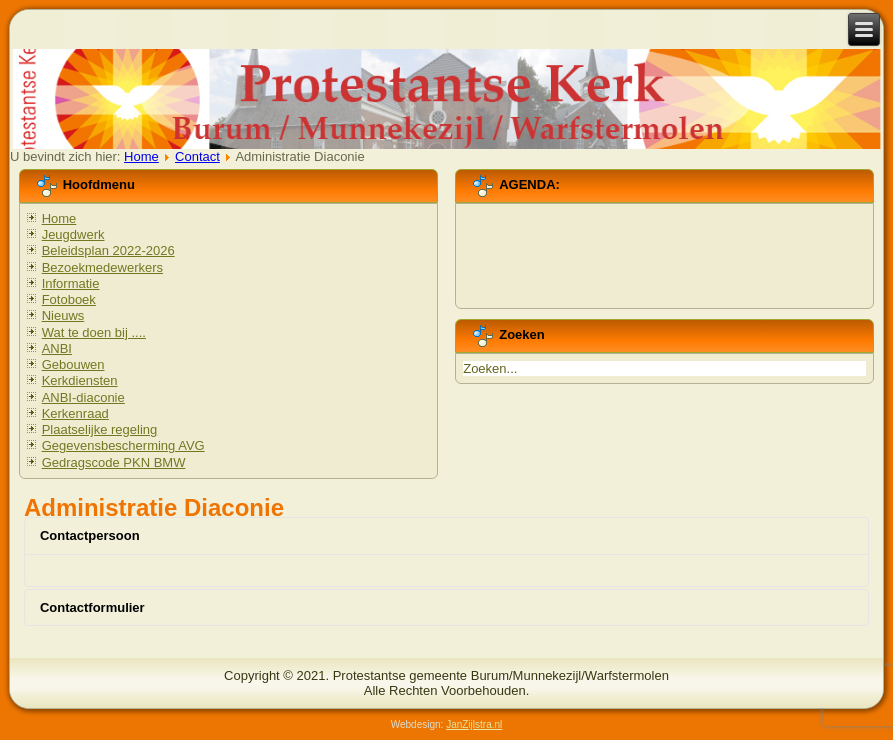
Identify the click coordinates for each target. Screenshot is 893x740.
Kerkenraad (75, 413)
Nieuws (63, 315)
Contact (197, 156)
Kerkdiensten (80, 380)
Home (141, 156)
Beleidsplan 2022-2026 (108, 250)
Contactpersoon (90, 535)
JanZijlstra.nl (474, 724)
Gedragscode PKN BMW (114, 462)
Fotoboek (69, 299)
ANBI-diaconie (83, 397)
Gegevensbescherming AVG (123, 445)
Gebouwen (73, 364)
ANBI (57, 348)
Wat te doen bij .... (94, 332)
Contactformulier (92, 607)
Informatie (71, 283)
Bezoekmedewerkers (102, 267)
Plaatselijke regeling (100, 429)
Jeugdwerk (73, 234)
